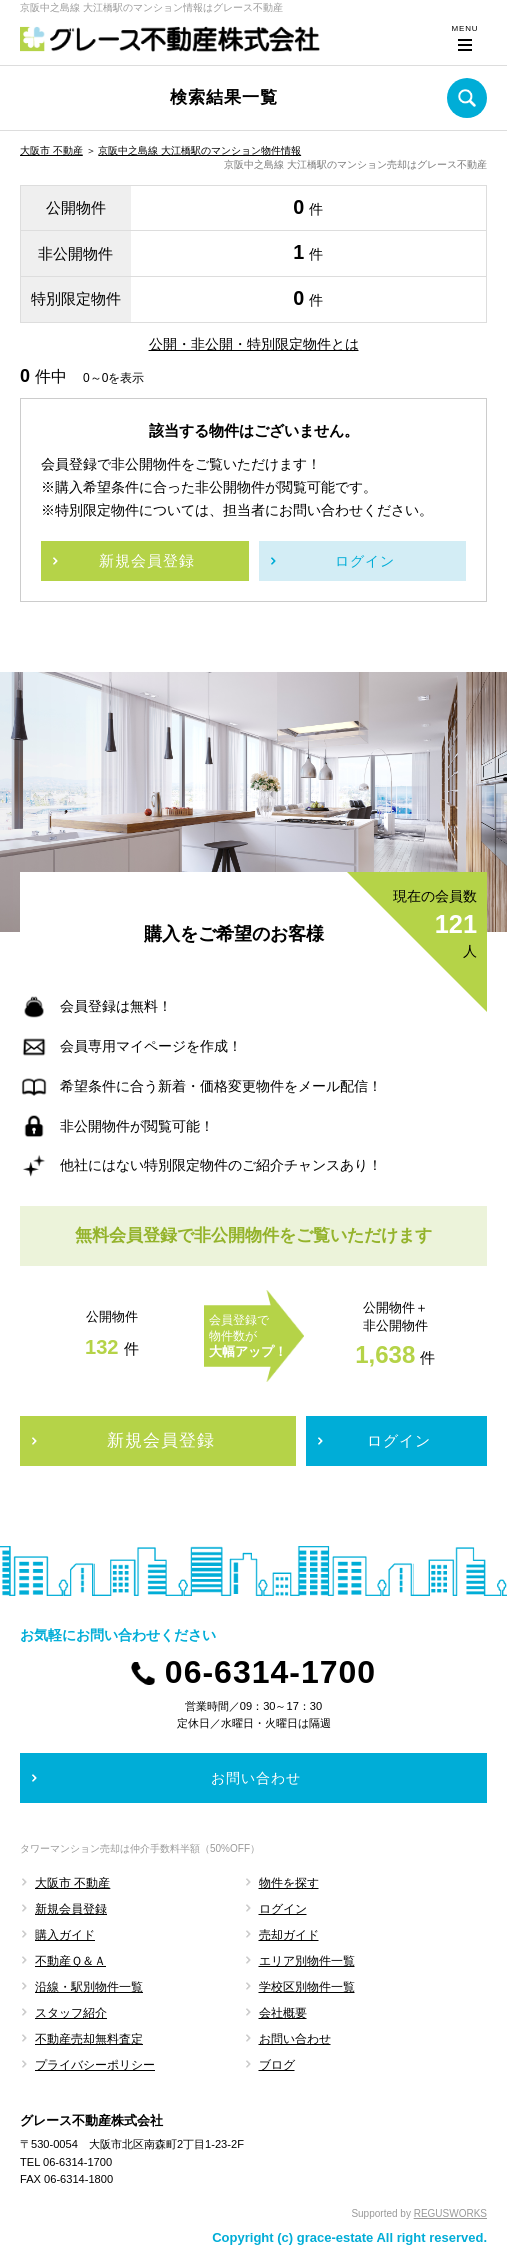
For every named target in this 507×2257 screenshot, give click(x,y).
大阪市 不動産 (51, 150)
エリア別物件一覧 (307, 1961)
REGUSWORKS (450, 2213)
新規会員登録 (71, 1909)
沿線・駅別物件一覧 (89, 1987)
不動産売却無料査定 (89, 2039)
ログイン (283, 1909)
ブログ (277, 2065)
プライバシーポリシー (95, 2065)
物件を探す (289, 1883)
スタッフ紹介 (71, 2013)
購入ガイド (65, 1935)
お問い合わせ (295, 2039)
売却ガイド (289, 1935)
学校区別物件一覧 (307, 1987)
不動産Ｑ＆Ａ (70, 1961)
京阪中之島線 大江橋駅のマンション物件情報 (199, 150)
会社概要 (283, 2013)
